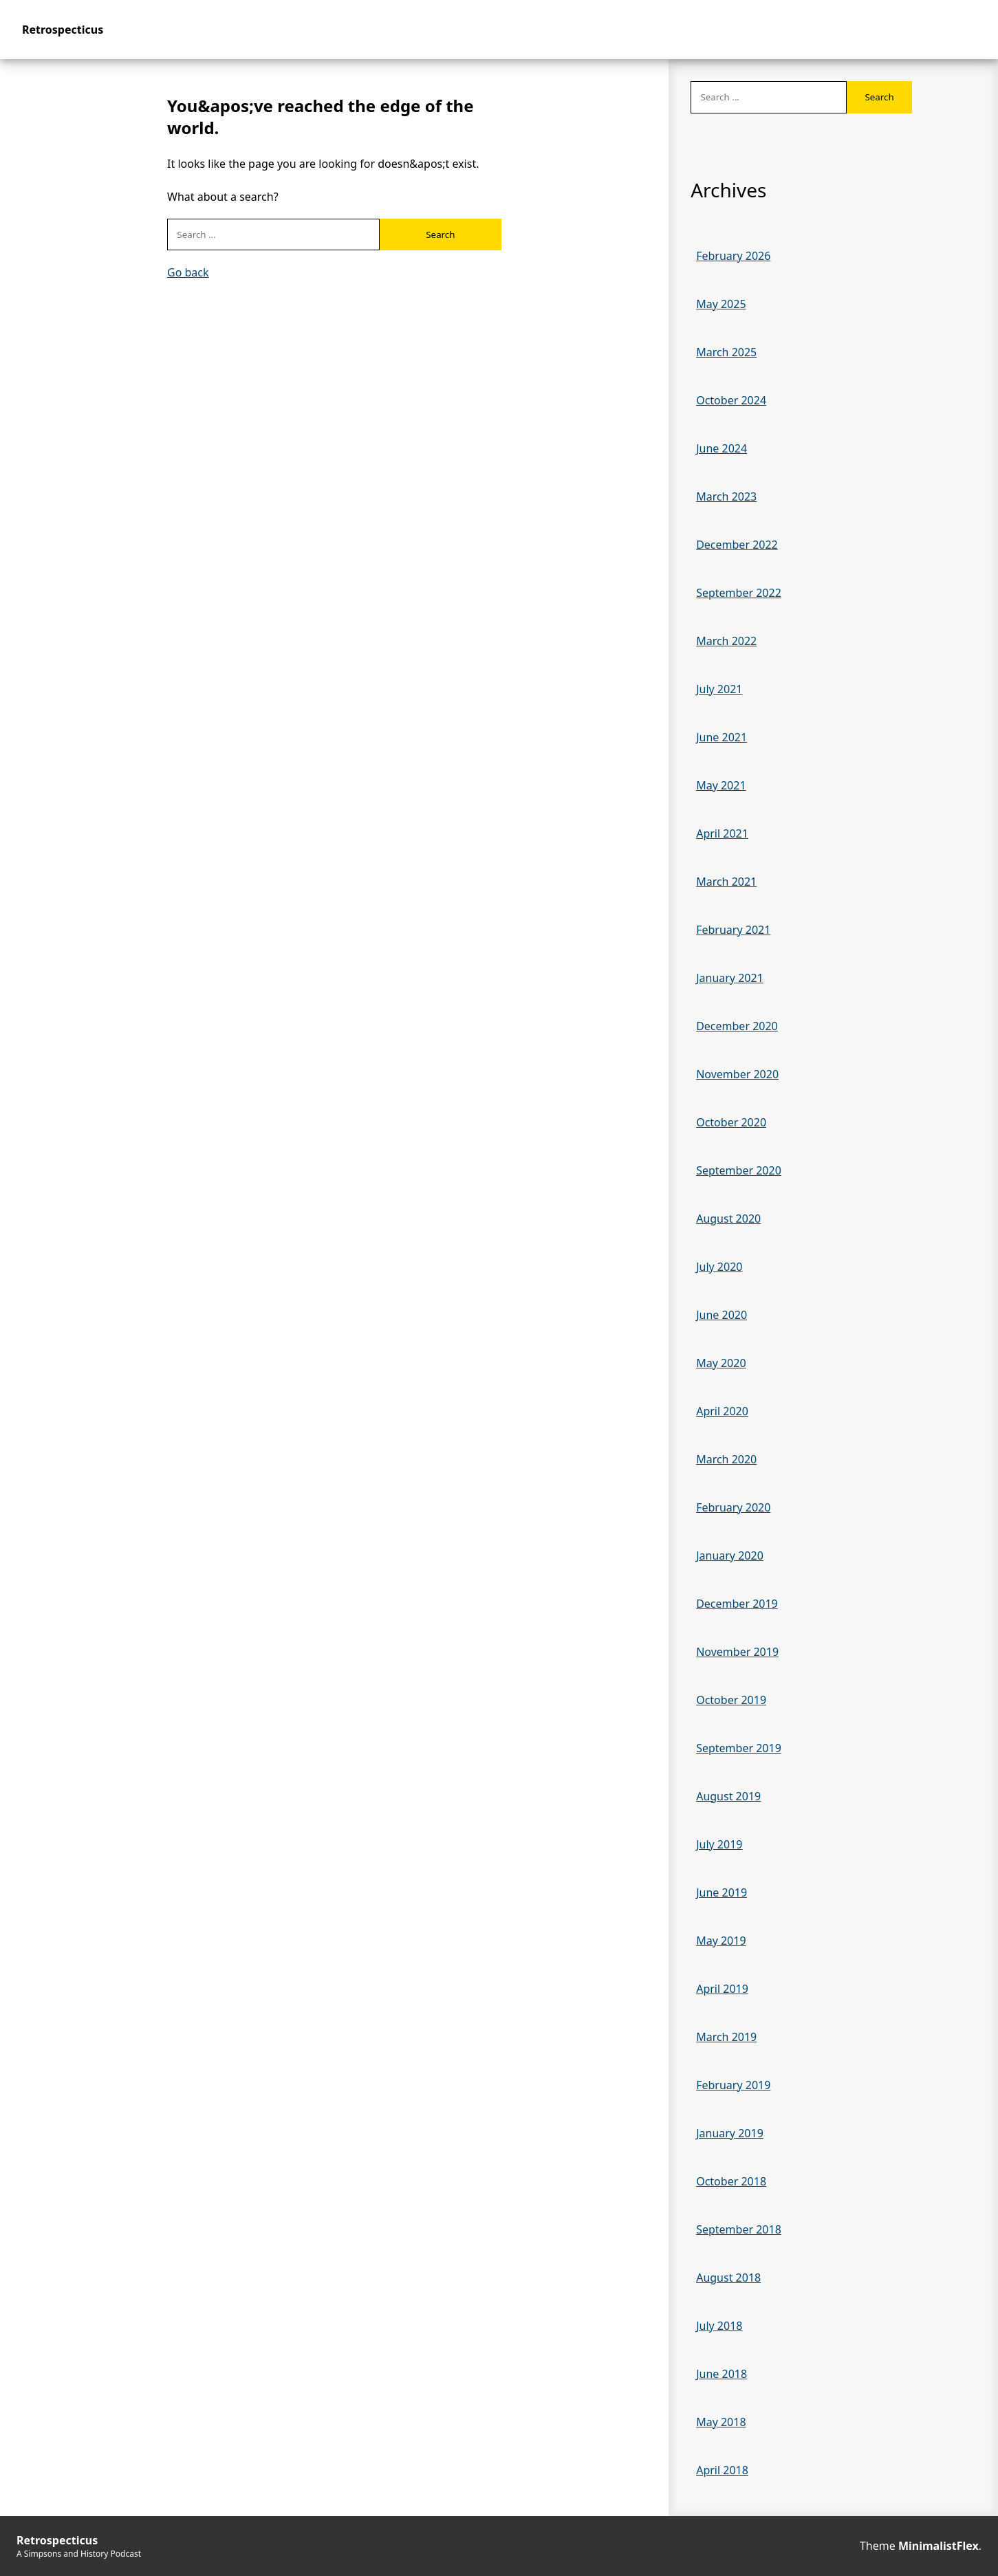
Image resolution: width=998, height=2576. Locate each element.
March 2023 (726, 496)
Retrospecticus (62, 29)
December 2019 (737, 1603)
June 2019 (721, 1892)
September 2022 (738, 592)
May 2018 (721, 2422)
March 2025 (726, 352)
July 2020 (719, 1266)
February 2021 (733, 929)
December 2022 (737, 544)
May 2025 (721, 304)
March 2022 (726, 640)
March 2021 (726, 881)
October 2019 (731, 1699)
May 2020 (721, 1363)
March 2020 (726, 1459)
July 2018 (719, 2325)
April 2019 (722, 1988)
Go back (188, 272)
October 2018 (731, 2181)
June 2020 (721, 1314)
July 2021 (719, 689)
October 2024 (731, 400)
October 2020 (731, 1122)
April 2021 (722, 833)
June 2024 (721, 448)
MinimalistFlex (938, 2545)
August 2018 (728, 2277)
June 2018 (721, 2373)
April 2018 (722, 2470)
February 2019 (733, 2085)
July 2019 (719, 1844)
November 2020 (737, 1074)
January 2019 (729, 2133)
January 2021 (729, 977)
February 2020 (733, 1507)
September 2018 (738, 2229)
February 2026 (733, 255)
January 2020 (729, 1555)
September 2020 (738, 1170)
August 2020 (728, 1218)
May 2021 (721, 785)
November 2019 (737, 1651)
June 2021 (721, 737)
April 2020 (722, 1411)
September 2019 (738, 1748)
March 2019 (726, 2036)
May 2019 (721, 1940)
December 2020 (737, 1026)
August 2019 (728, 1796)
